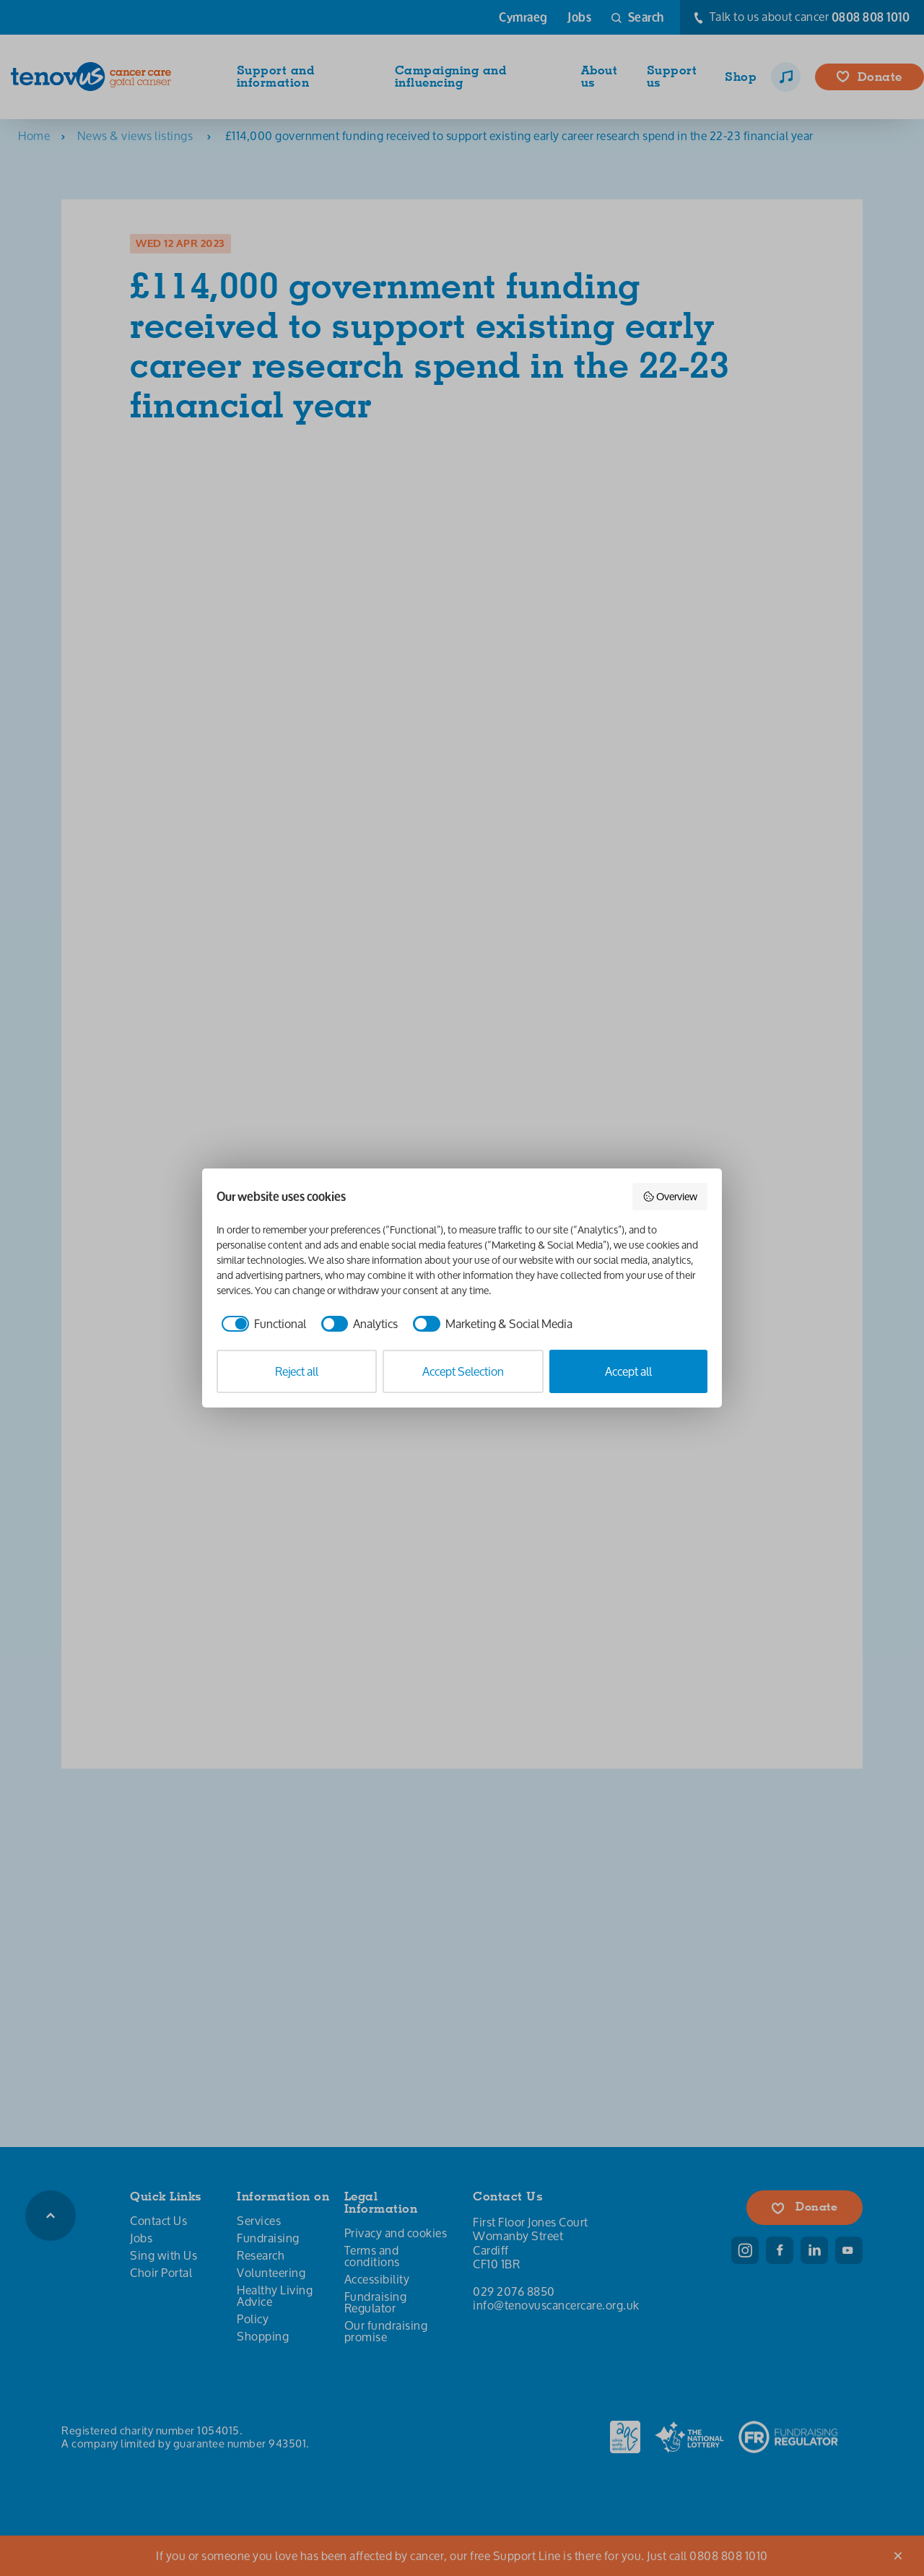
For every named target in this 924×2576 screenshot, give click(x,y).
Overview (670, 1196)
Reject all (296, 1371)
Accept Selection (463, 1371)
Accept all (628, 1371)
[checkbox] (261, 1323)
